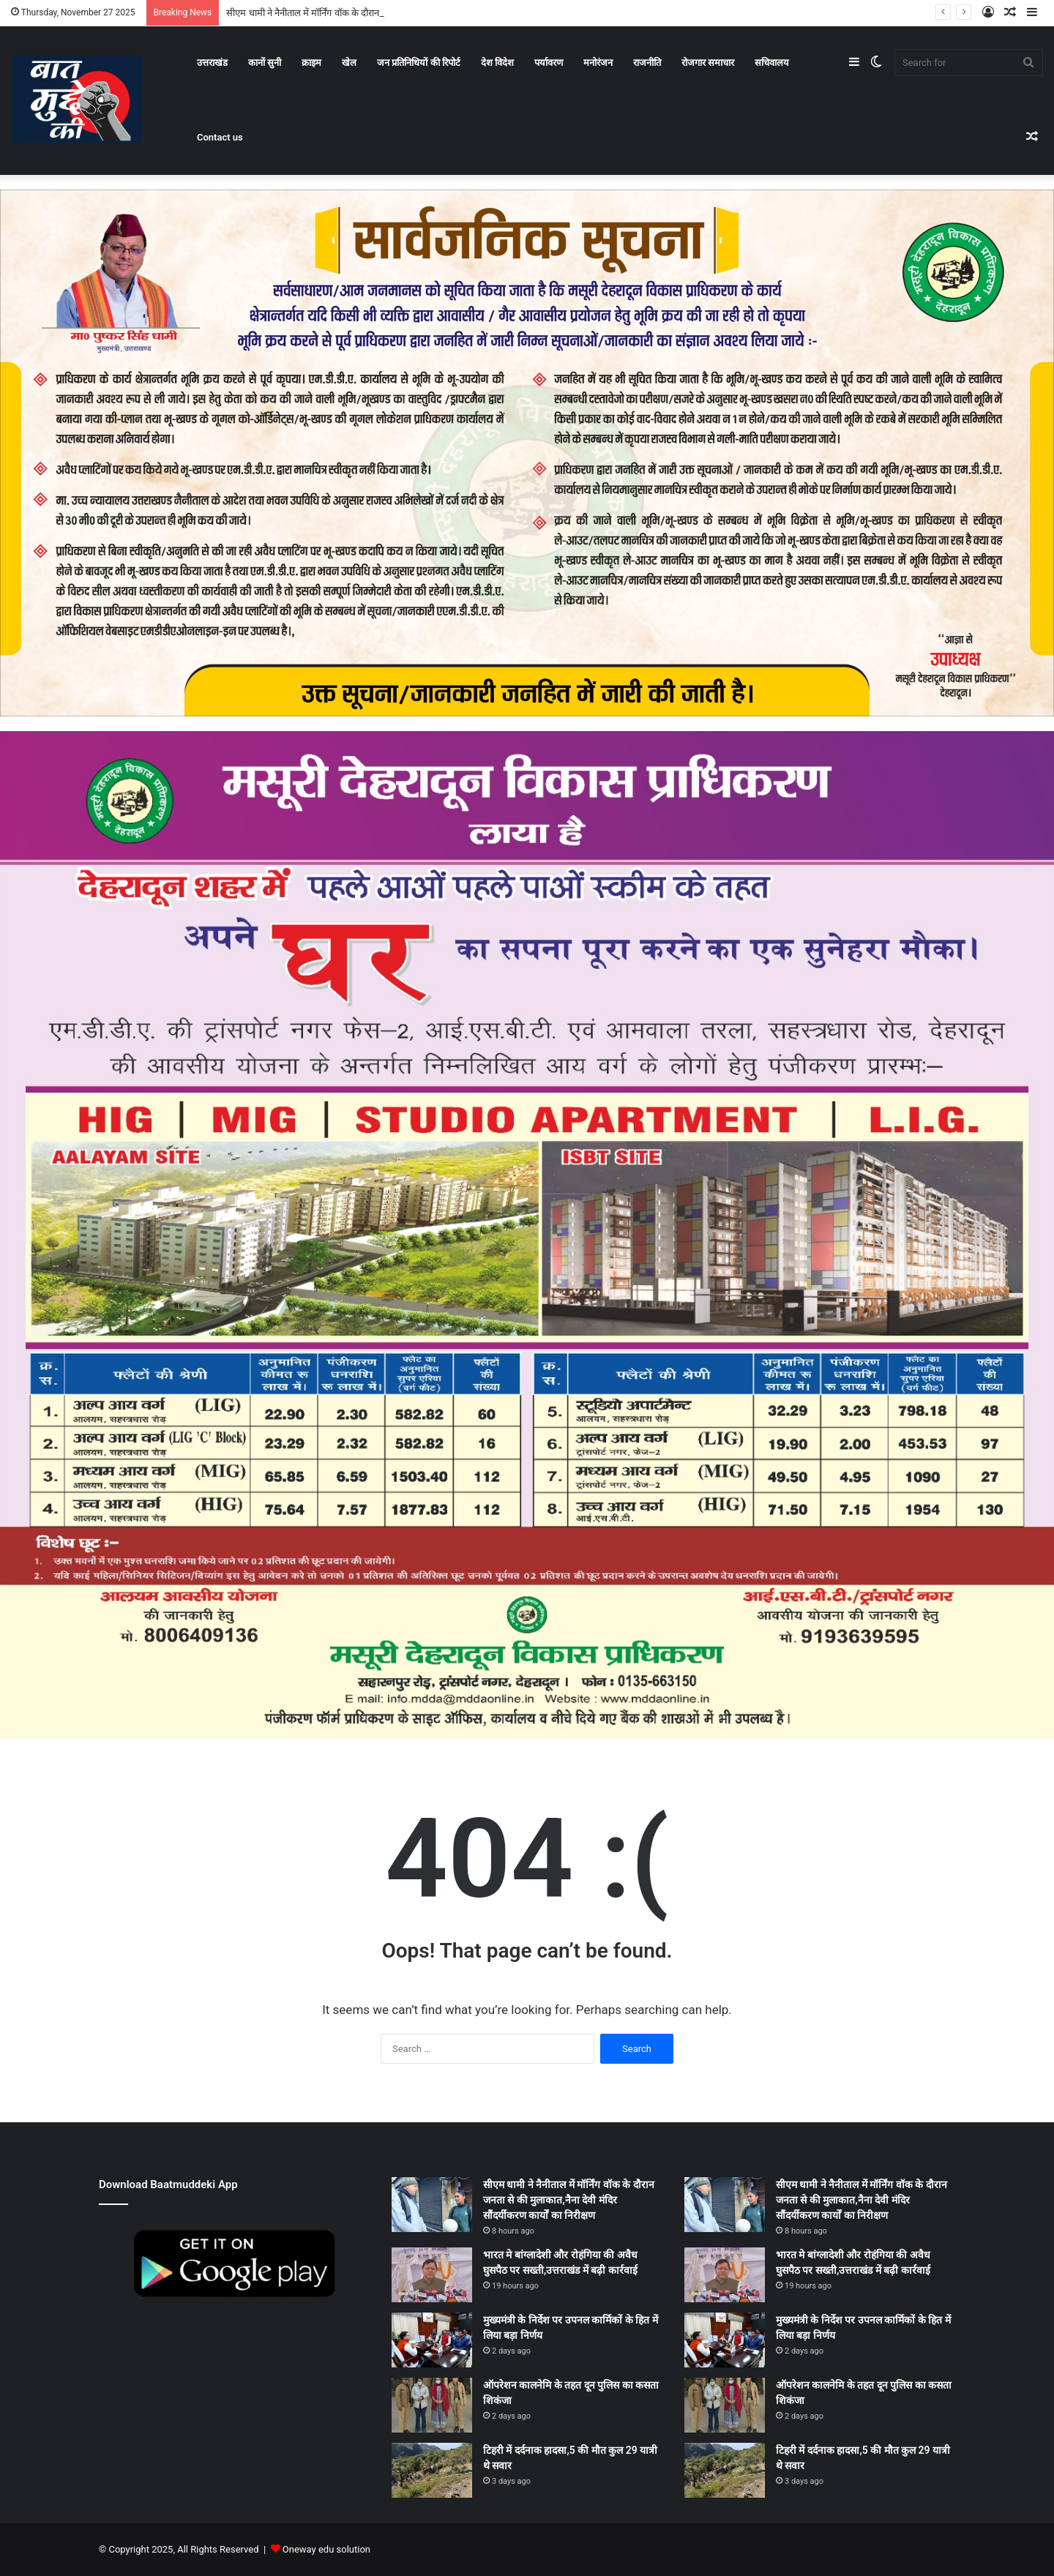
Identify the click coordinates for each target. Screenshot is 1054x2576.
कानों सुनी (264, 62)
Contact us (220, 137)
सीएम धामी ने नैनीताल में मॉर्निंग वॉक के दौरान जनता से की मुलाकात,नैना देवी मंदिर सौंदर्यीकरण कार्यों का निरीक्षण (568, 2200)
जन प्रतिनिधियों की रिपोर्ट (418, 62)
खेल (349, 62)
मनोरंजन (598, 62)
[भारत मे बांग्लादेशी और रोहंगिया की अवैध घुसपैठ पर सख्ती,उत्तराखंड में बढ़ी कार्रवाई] (432, 2274)
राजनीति (647, 62)
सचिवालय (772, 62)
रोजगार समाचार (707, 62)
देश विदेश (497, 62)
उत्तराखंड (212, 62)
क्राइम (311, 62)
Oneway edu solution (326, 2549)
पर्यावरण (548, 62)
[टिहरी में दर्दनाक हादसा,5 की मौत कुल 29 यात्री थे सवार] (432, 2470)
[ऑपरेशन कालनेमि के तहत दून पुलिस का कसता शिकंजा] (432, 2405)
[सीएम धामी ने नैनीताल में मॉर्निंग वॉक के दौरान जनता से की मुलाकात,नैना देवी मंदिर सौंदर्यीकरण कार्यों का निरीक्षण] (432, 2204)
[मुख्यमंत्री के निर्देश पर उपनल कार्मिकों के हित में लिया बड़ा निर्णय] (432, 2340)
